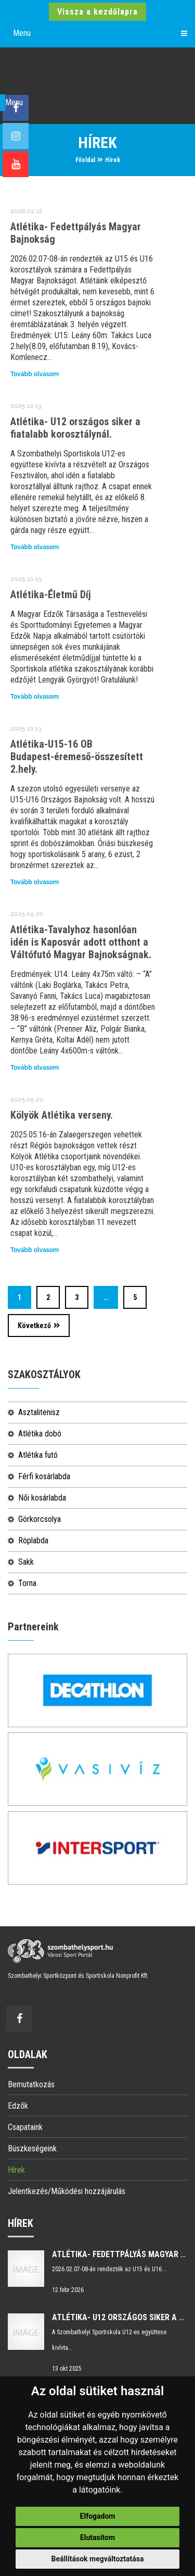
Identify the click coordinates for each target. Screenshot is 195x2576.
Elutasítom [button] (97, 2537)
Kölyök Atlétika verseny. (61, 1115)
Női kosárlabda (42, 1498)
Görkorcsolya (39, 1519)
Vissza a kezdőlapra (97, 12)
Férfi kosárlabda (44, 1476)
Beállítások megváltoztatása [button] (97, 2559)
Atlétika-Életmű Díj (50, 594)
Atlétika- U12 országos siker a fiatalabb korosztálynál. (75, 427)
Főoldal (85, 160)
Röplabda (33, 1540)
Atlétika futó (38, 1455)
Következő (39, 1325)
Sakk (26, 1562)
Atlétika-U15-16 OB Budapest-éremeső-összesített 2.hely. (76, 756)
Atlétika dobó (39, 1434)
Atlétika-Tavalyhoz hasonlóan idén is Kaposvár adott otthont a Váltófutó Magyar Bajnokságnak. (80, 942)
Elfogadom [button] (97, 2516)
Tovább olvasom (34, 374)
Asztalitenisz (39, 1412)
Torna (27, 1583)
